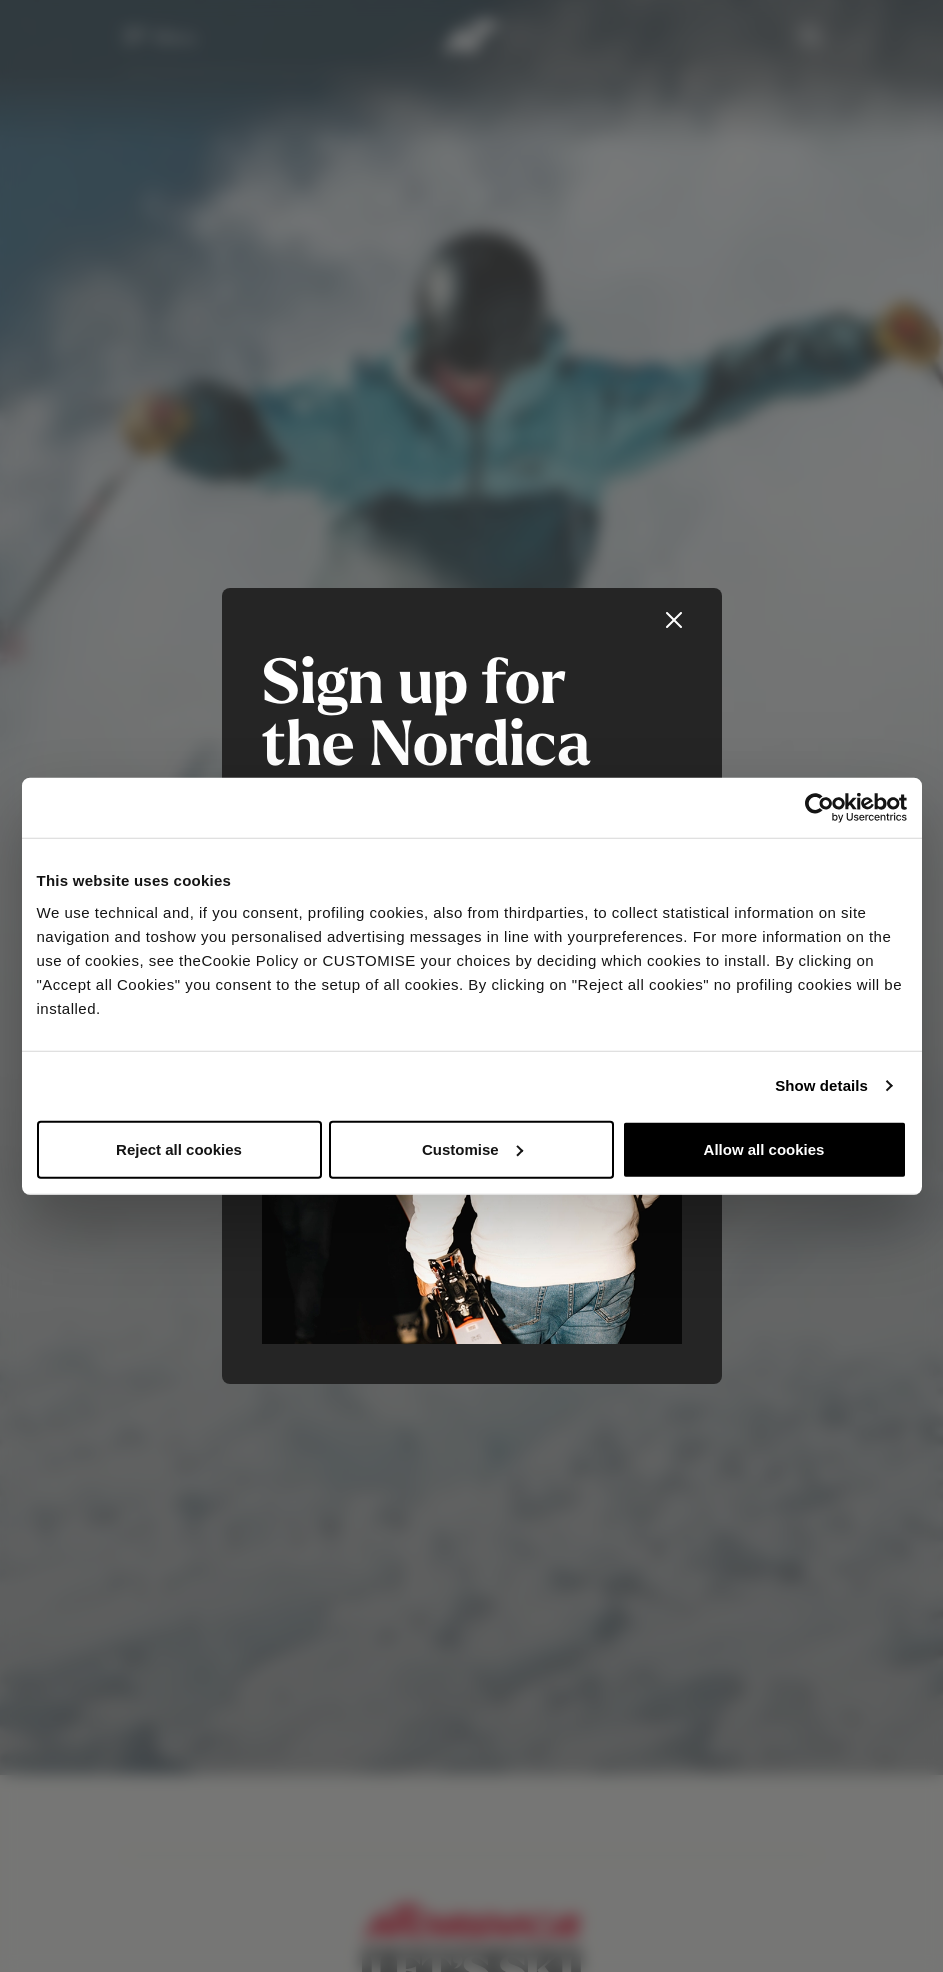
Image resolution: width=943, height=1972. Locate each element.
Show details (821, 1085)
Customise (472, 1148)
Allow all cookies (764, 1148)
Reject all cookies (179, 1148)
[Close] (674, 620)
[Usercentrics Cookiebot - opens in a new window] (819, 808)
